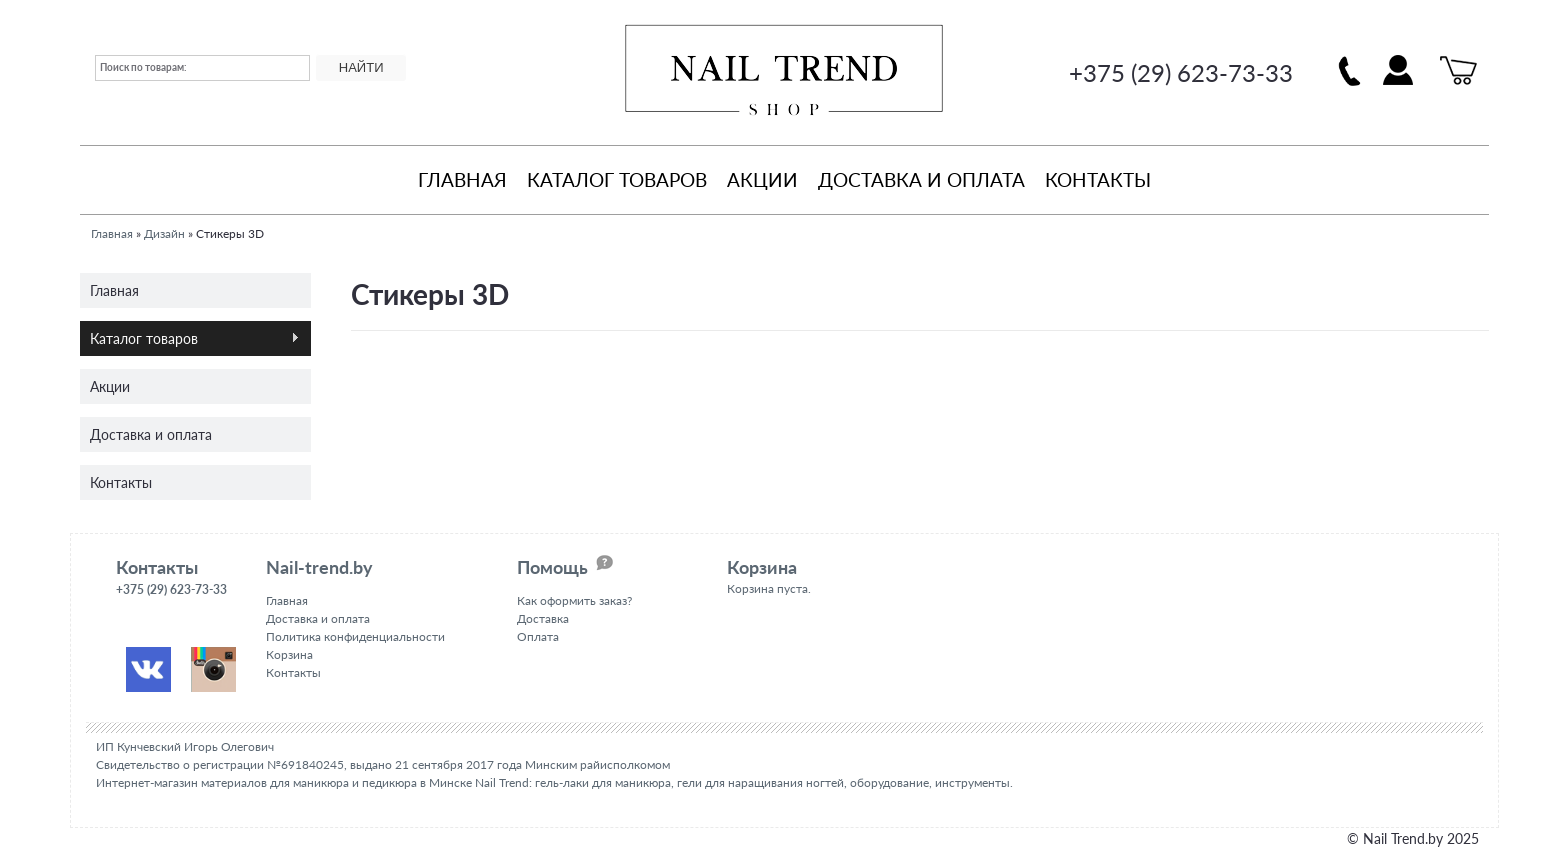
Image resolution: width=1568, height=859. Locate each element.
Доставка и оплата (921, 179)
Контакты (1098, 179)
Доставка (543, 618)
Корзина (289, 654)
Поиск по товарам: (143, 67)
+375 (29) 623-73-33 (1181, 72)
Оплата (538, 636)
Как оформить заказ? (574, 600)
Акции (762, 179)
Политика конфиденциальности (355, 636)
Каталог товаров (617, 179)
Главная (462, 179)
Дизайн (164, 233)
